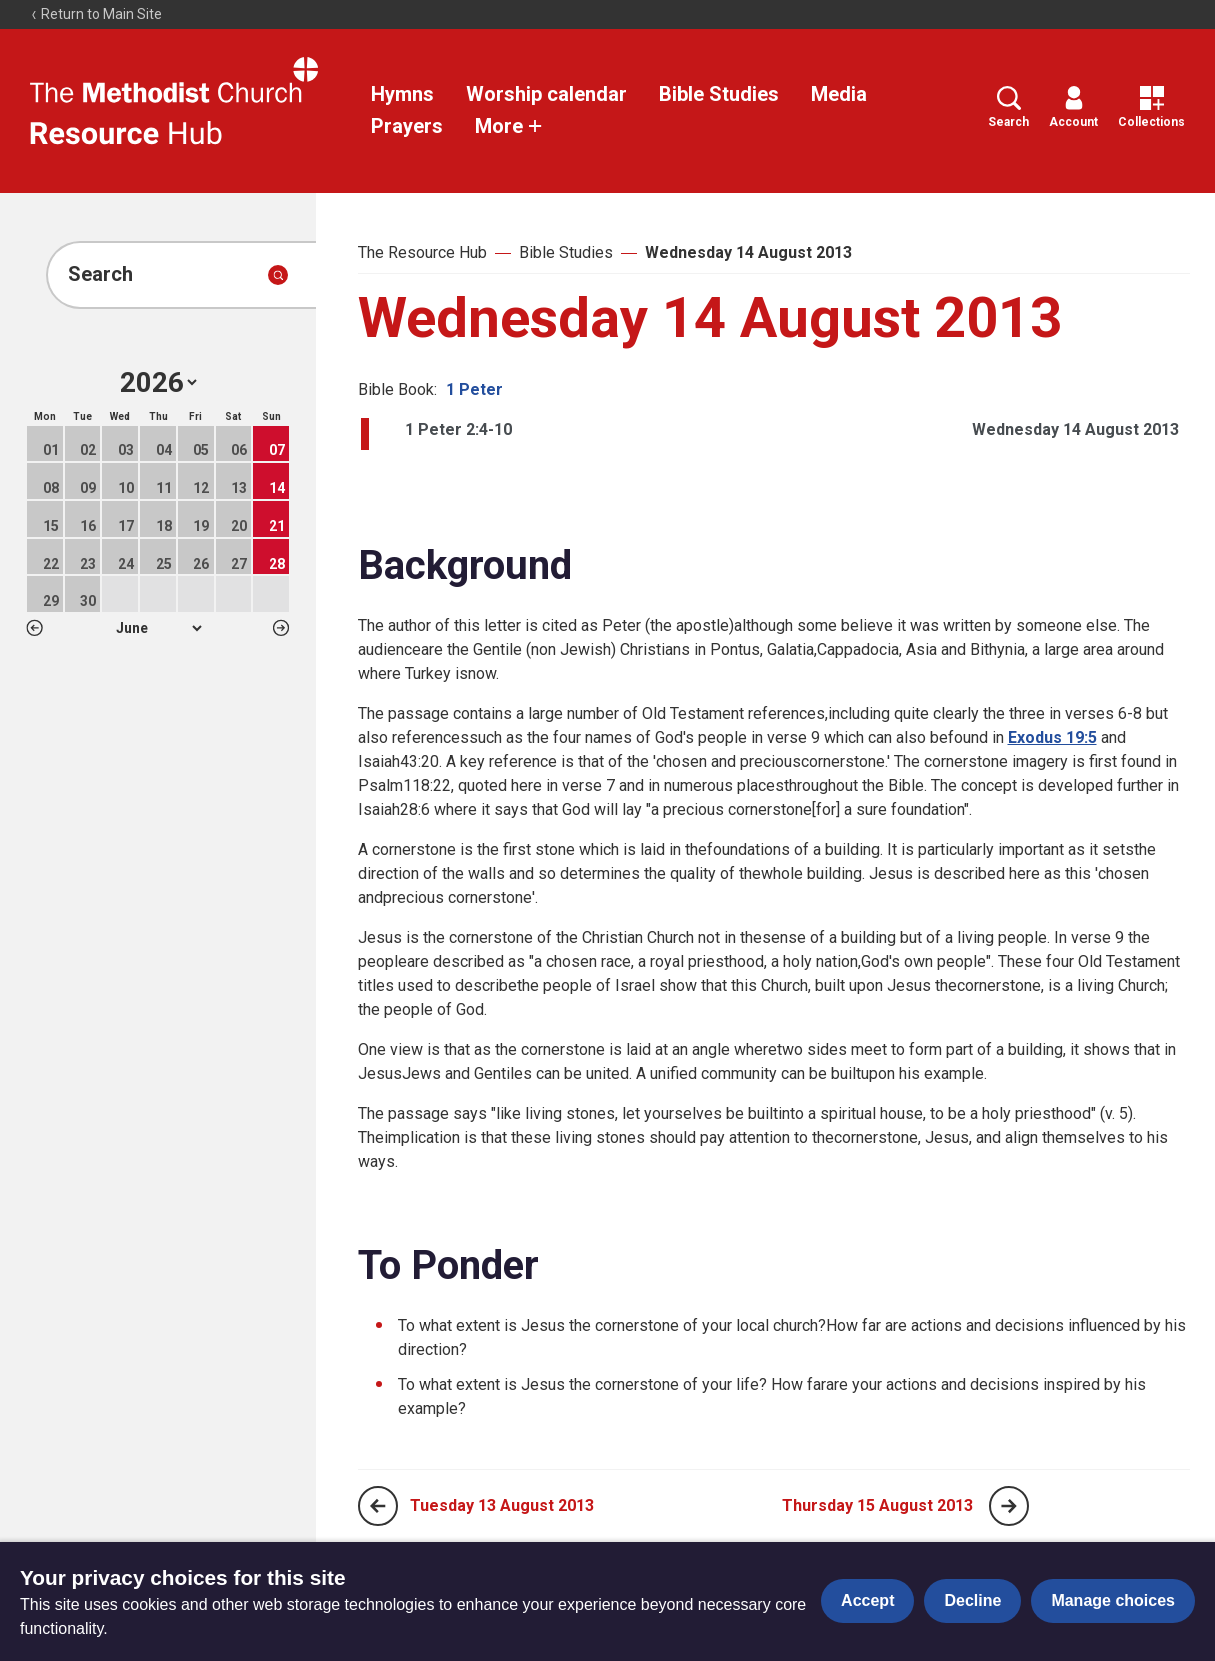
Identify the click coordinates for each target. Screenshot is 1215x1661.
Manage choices (1113, 1600)
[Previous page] (378, 1506)
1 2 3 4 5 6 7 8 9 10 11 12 (158, 628)
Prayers (407, 126)
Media (839, 94)
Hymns (402, 94)
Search (1008, 107)
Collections (1151, 107)
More (509, 126)
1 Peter (474, 389)
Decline (972, 1600)
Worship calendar (546, 94)
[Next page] (1009, 1506)
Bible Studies (719, 94)
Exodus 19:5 (1052, 737)
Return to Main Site (96, 14)
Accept (867, 1600)
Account (1073, 107)
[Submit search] (278, 275)
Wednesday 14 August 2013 (748, 252)
